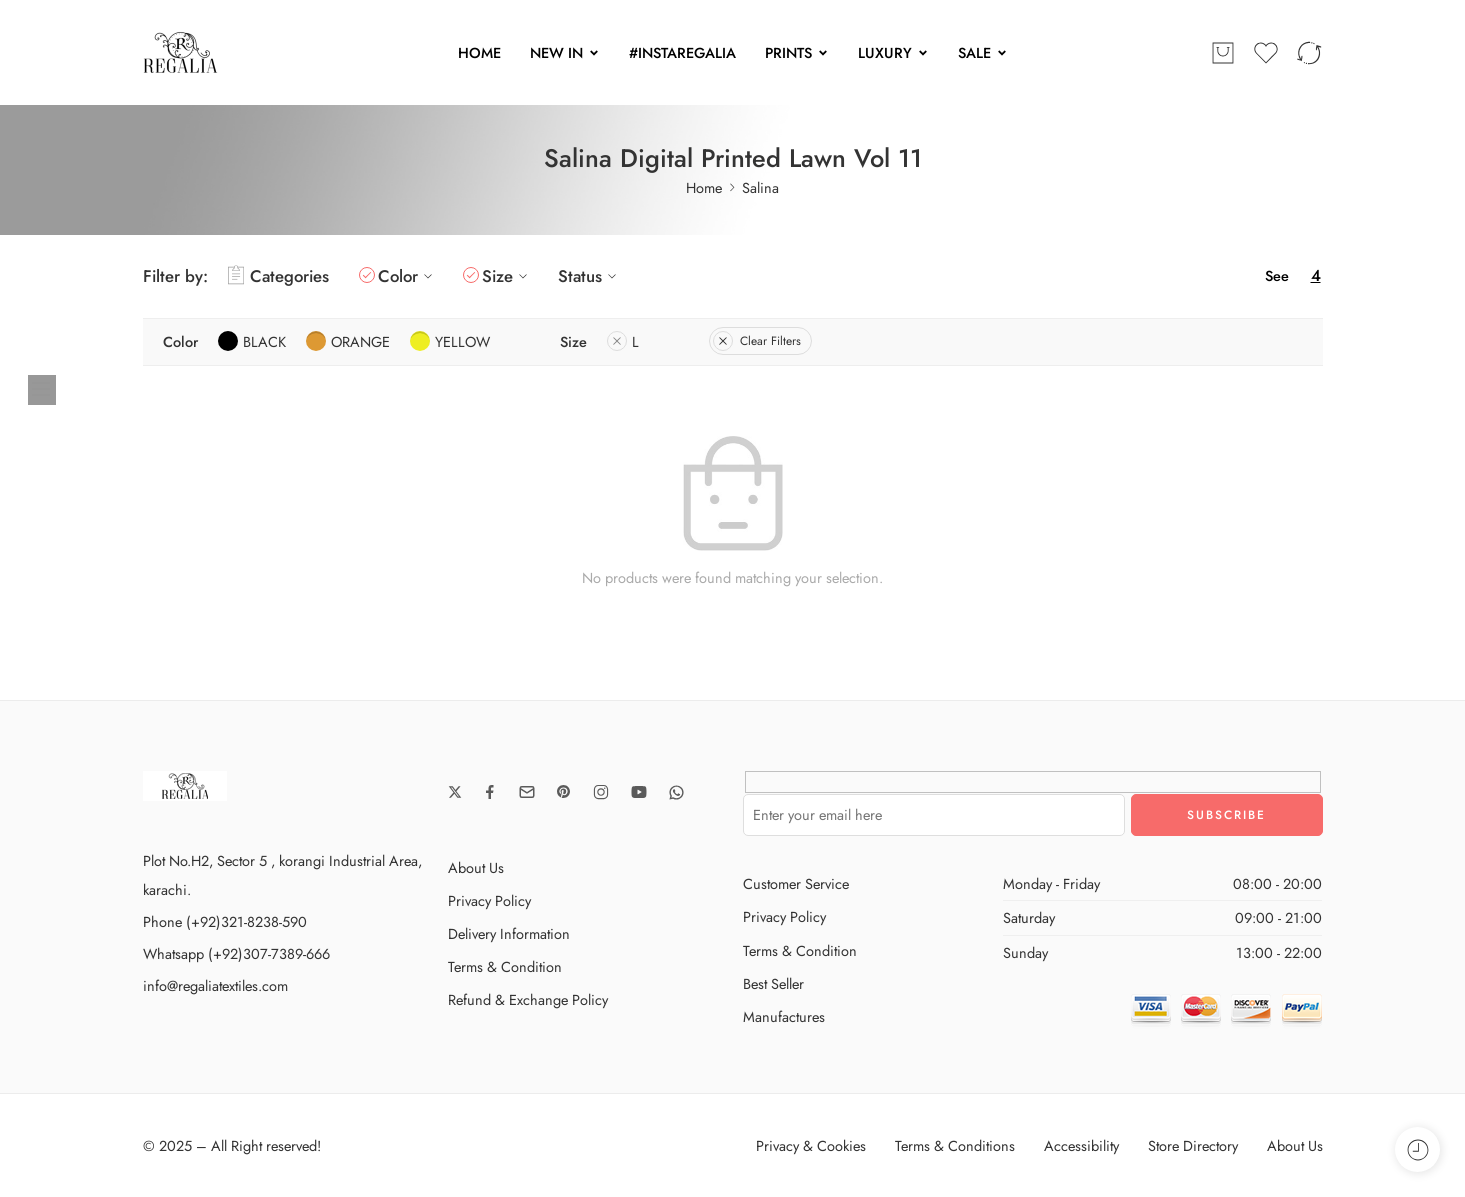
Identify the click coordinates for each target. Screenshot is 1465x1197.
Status (590, 276)
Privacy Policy (489, 900)
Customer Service (796, 883)
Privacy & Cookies (811, 1145)
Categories (278, 276)
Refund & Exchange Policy (528, 999)
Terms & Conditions (955, 1145)
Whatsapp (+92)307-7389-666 (236, 953)
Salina (760, 187)
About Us (476, 867)
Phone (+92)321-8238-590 (225, 921)
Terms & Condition (505, 966)
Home (704, 187)
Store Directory (1193, 1145)
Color (408, 276)
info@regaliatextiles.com (215, 985)
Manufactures (784, 1016)
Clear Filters (757, 341)
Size (507, 276)
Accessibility (1081, 1145)
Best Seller (773, 983)
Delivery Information (509, 933)
